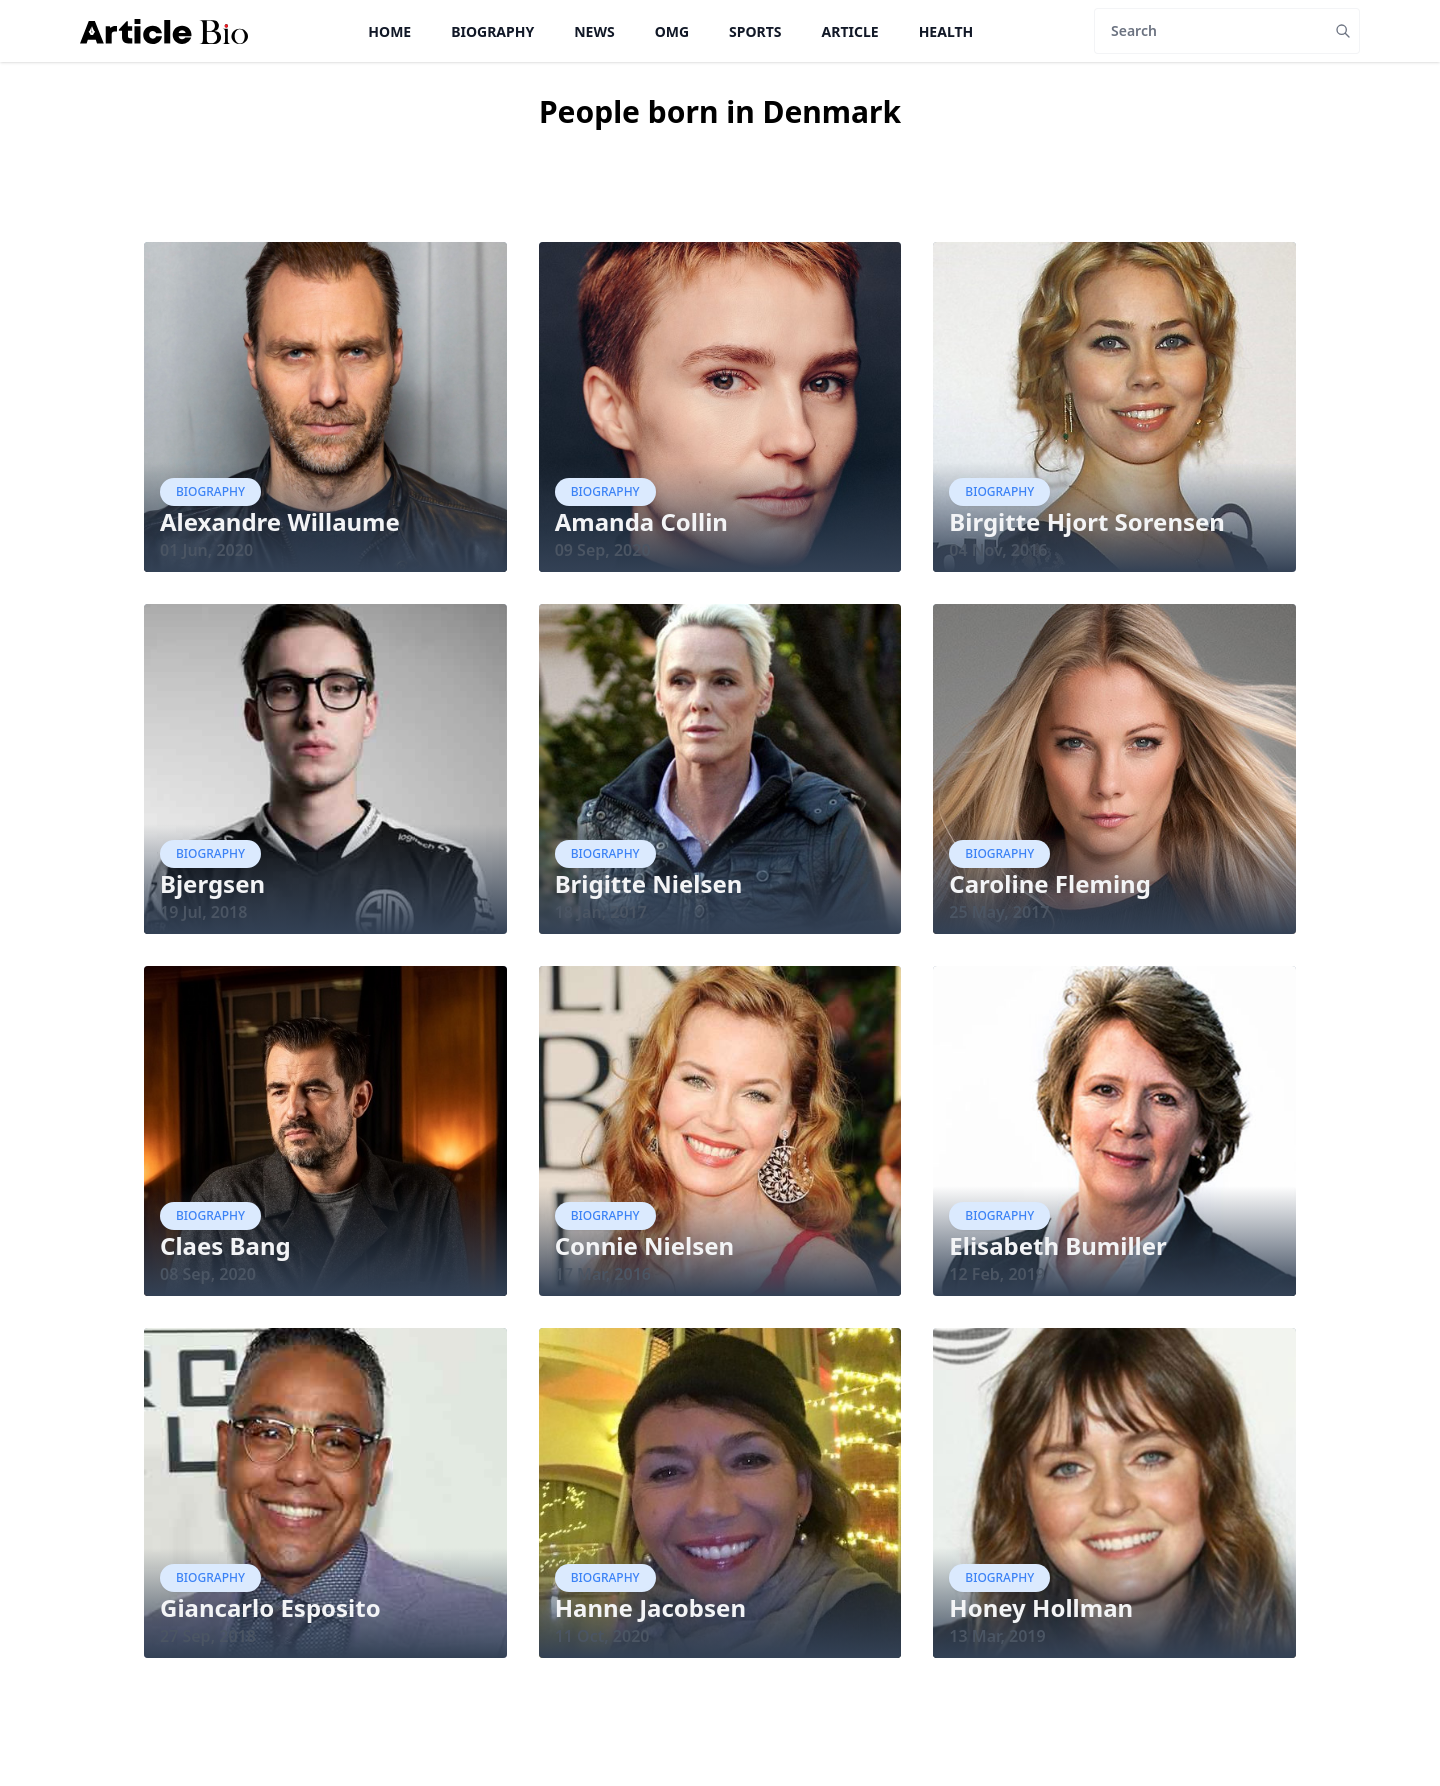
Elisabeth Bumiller (1057, 1245)
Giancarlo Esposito (270, 1607)
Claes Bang (225, 1245)
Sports (755, 31)
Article (850, 31)
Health (946, 31)
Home (389, 31)
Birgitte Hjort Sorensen (1087, 521)
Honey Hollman (1041, 1607)
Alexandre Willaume (280, 521)
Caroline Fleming (1050, 883)
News (594, 31)
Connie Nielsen (645, 1245)
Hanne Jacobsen (650, 1607)
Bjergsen (212, 883)
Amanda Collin (641, 521)
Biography (492, 31)
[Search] (1210, 31)
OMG (672, 31)
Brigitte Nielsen (649, 883)
